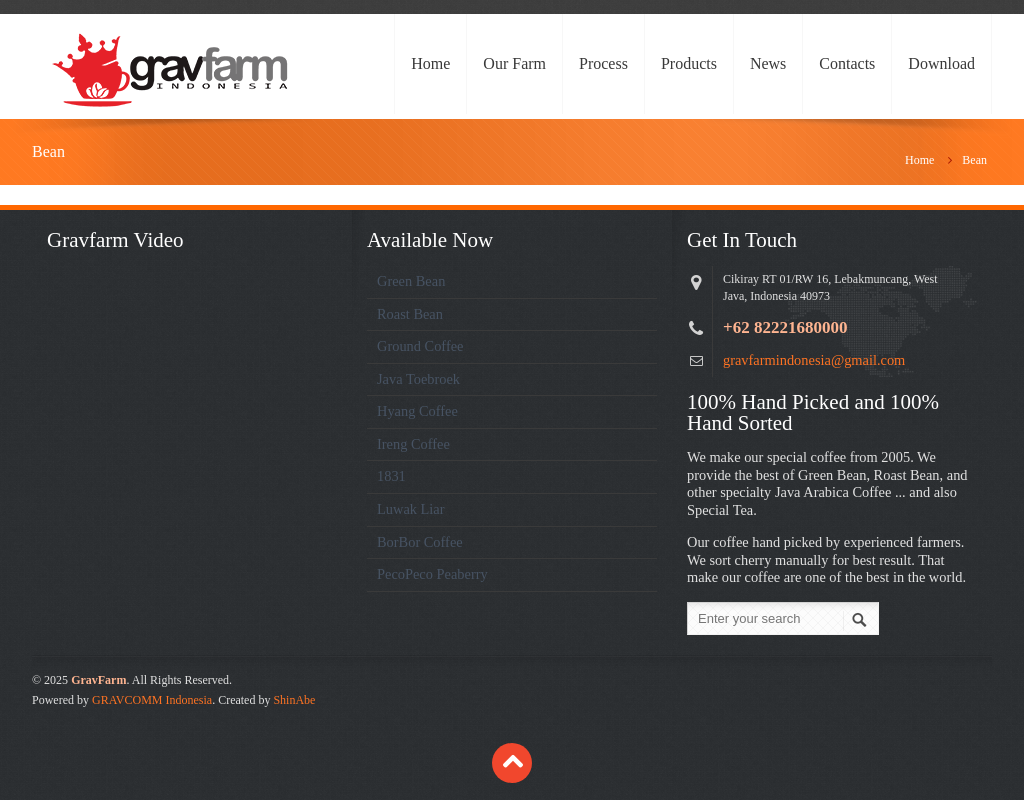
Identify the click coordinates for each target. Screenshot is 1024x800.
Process (603, 63)
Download (941, 63)
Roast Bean (410, 314)
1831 (391, 476)
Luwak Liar (411, 509)
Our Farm (514, 63)
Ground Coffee (420, 346)
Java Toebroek (418, 379)
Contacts (847, 63)
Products (689, 63)
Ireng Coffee (413, 444)
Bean (974, 160)
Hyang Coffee (417, 411)
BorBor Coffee (420, 542)
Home (430, 63)
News (768, 63)
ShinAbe (294, 700)
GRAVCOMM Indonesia (152, 700)
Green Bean (411, 281)
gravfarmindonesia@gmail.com (814, 360)
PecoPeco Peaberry (432, 574)
